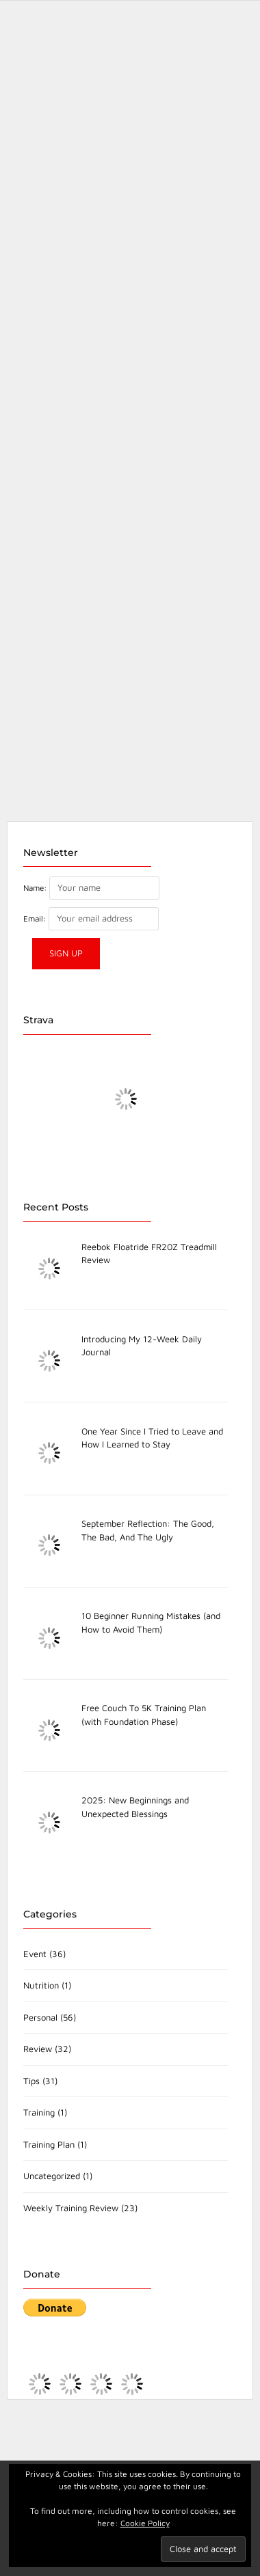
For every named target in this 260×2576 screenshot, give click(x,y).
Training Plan (49, 2144)
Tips (31, 2080)
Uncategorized (51, 2175)
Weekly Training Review (70, 2207)
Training (39, 2112)
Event (35, 1953)
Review (37, 2048)
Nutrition (41, 1985)
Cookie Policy (145, 2523)
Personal (40, 2017)
